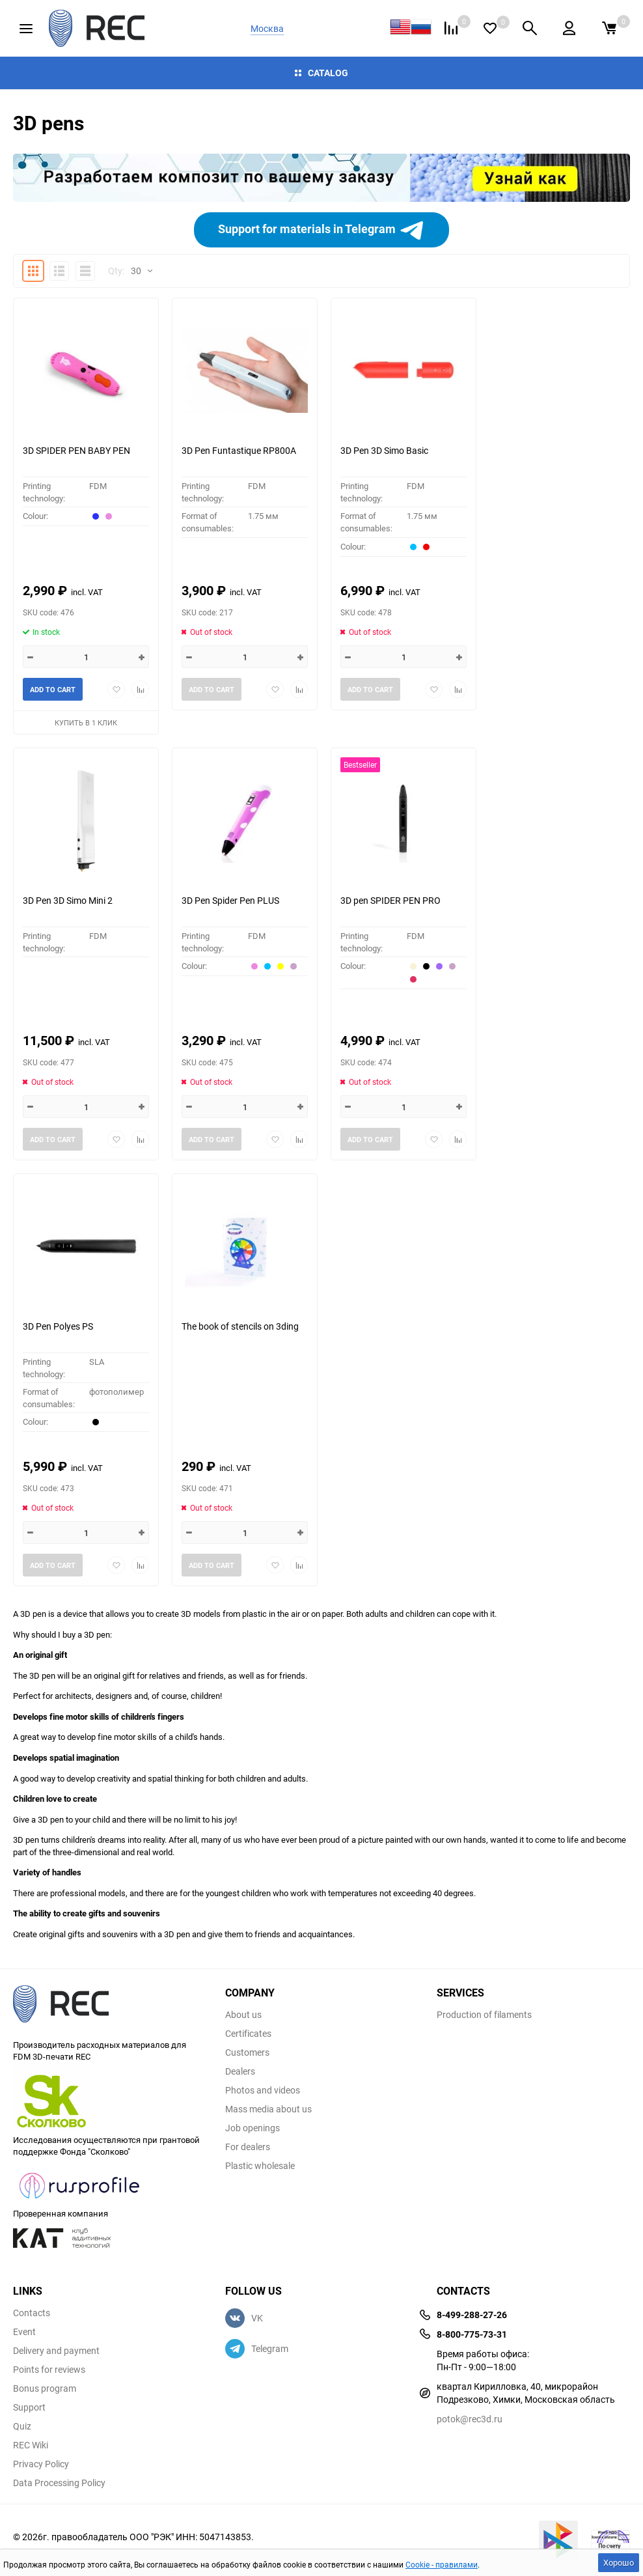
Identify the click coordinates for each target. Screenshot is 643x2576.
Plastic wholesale (260, 2165)
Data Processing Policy (59, 2482)
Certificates (248, 2033)
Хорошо (618, 2562)
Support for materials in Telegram (321, 230)
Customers (247, 2052)
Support (29, 2407)
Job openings (252, 2128)
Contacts (31, 2312)
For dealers (247, 2146)
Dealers (240, 2071)
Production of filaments (484, 2014)
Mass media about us (268, 2109)
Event (24, 2331)
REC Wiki (30, 2445)
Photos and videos (262, 2090)
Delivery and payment (56, 2350)
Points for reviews (49, 2369)
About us (243, 2014)
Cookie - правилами (441, 2564)
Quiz (22, 2426)
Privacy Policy (41, 2464)
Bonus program (44, 2388)
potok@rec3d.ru (469, 2419)
